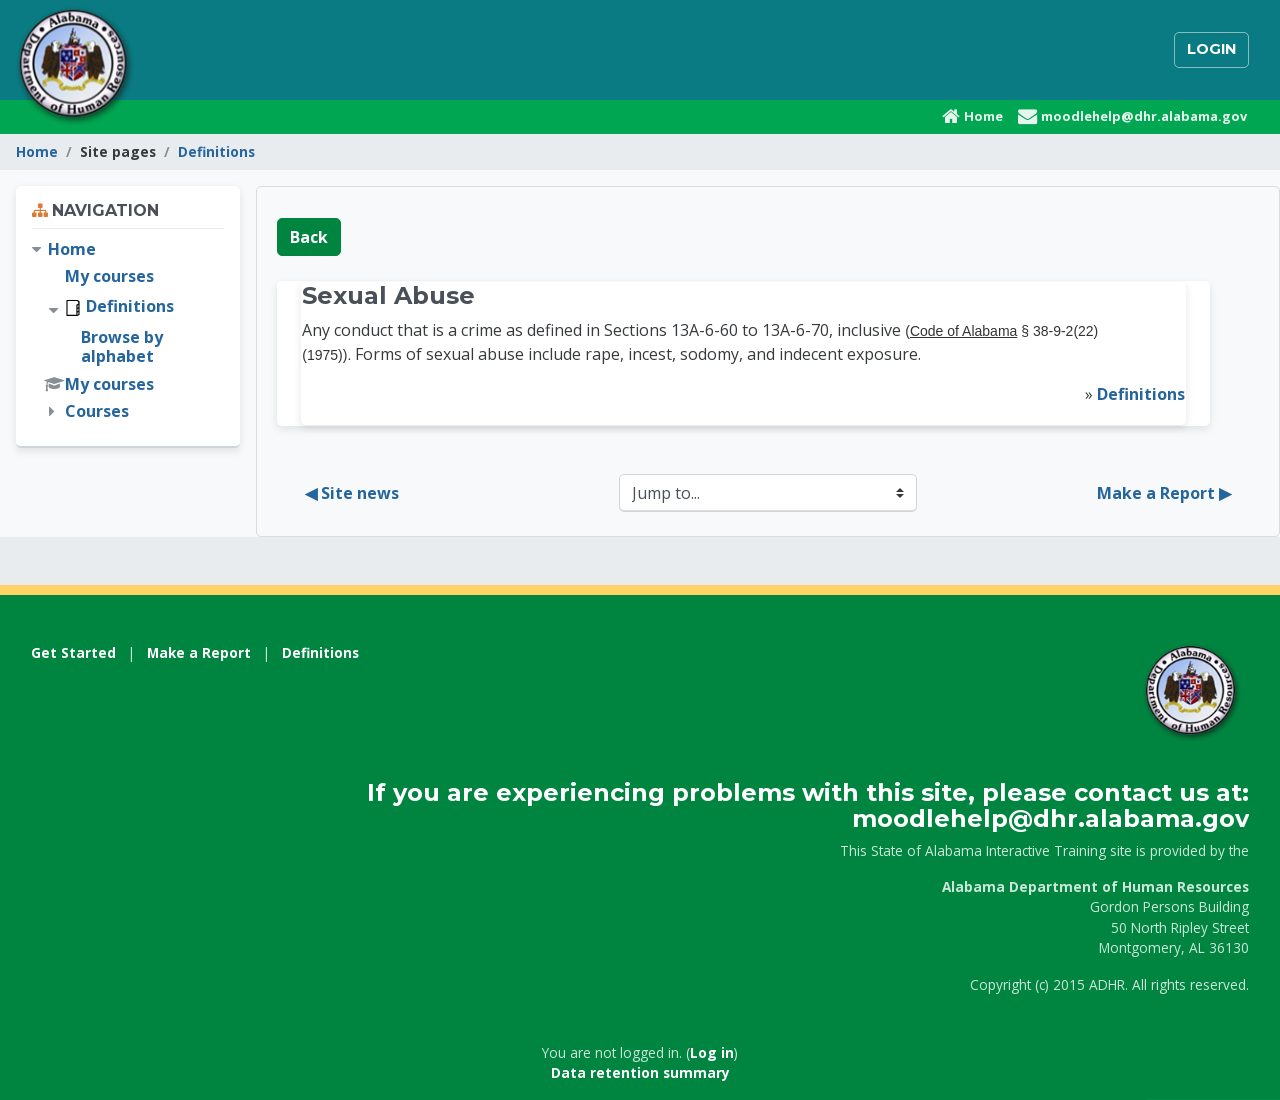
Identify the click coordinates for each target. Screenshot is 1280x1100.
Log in (712, 1052)
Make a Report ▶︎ (1164, 493)
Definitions (216, 151)
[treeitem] (128, 331)
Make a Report (199, 652)
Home (37, 151)
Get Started (73, 652)
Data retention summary (640, 1072)
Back (309, 237)
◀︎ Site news (352, 493)
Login (1211, 49)
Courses (97, 411)
